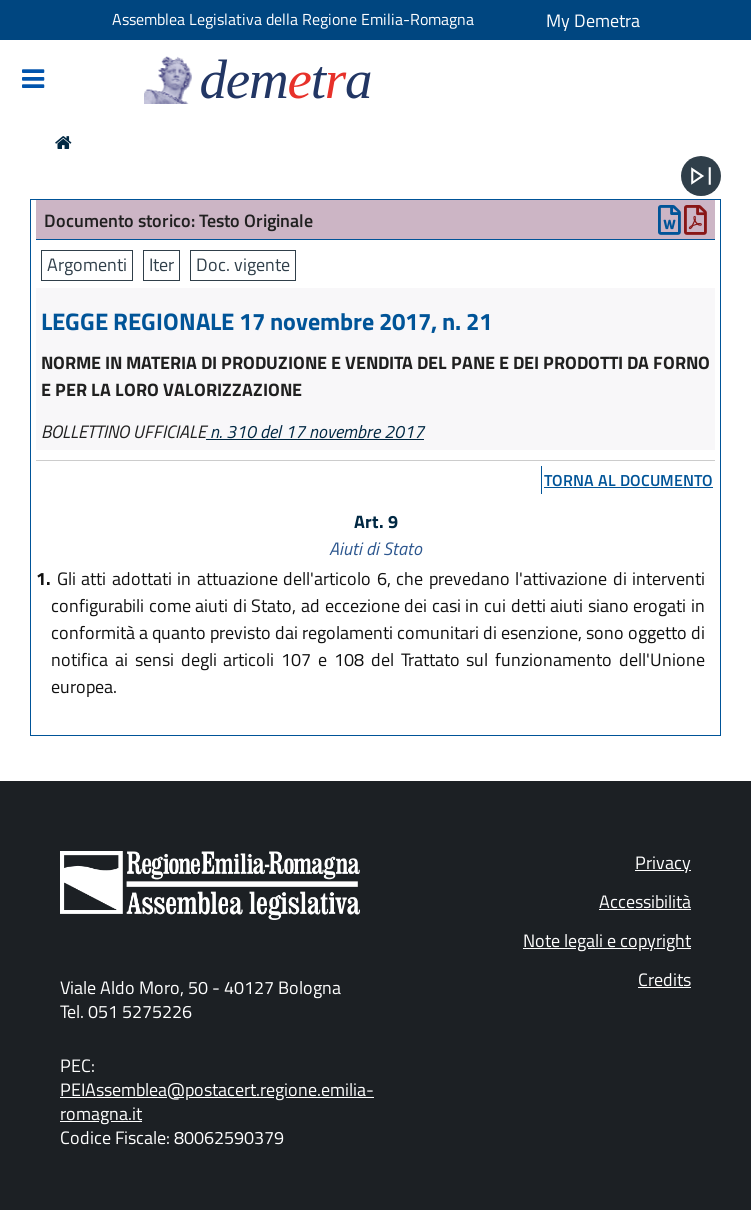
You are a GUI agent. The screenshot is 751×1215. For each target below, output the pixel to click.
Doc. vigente (243, 264)
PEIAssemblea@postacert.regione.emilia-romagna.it (217, 1101)
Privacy (663, 862)
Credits (664, 979)
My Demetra (593, 20)
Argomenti (87, 264)
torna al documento (628, 480)
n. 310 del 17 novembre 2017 (315, 431)
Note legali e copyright (607, 940)
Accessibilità (645, 901)
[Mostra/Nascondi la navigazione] (33, 80)
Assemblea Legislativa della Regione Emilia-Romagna (293, 19)
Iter (161, 264)
